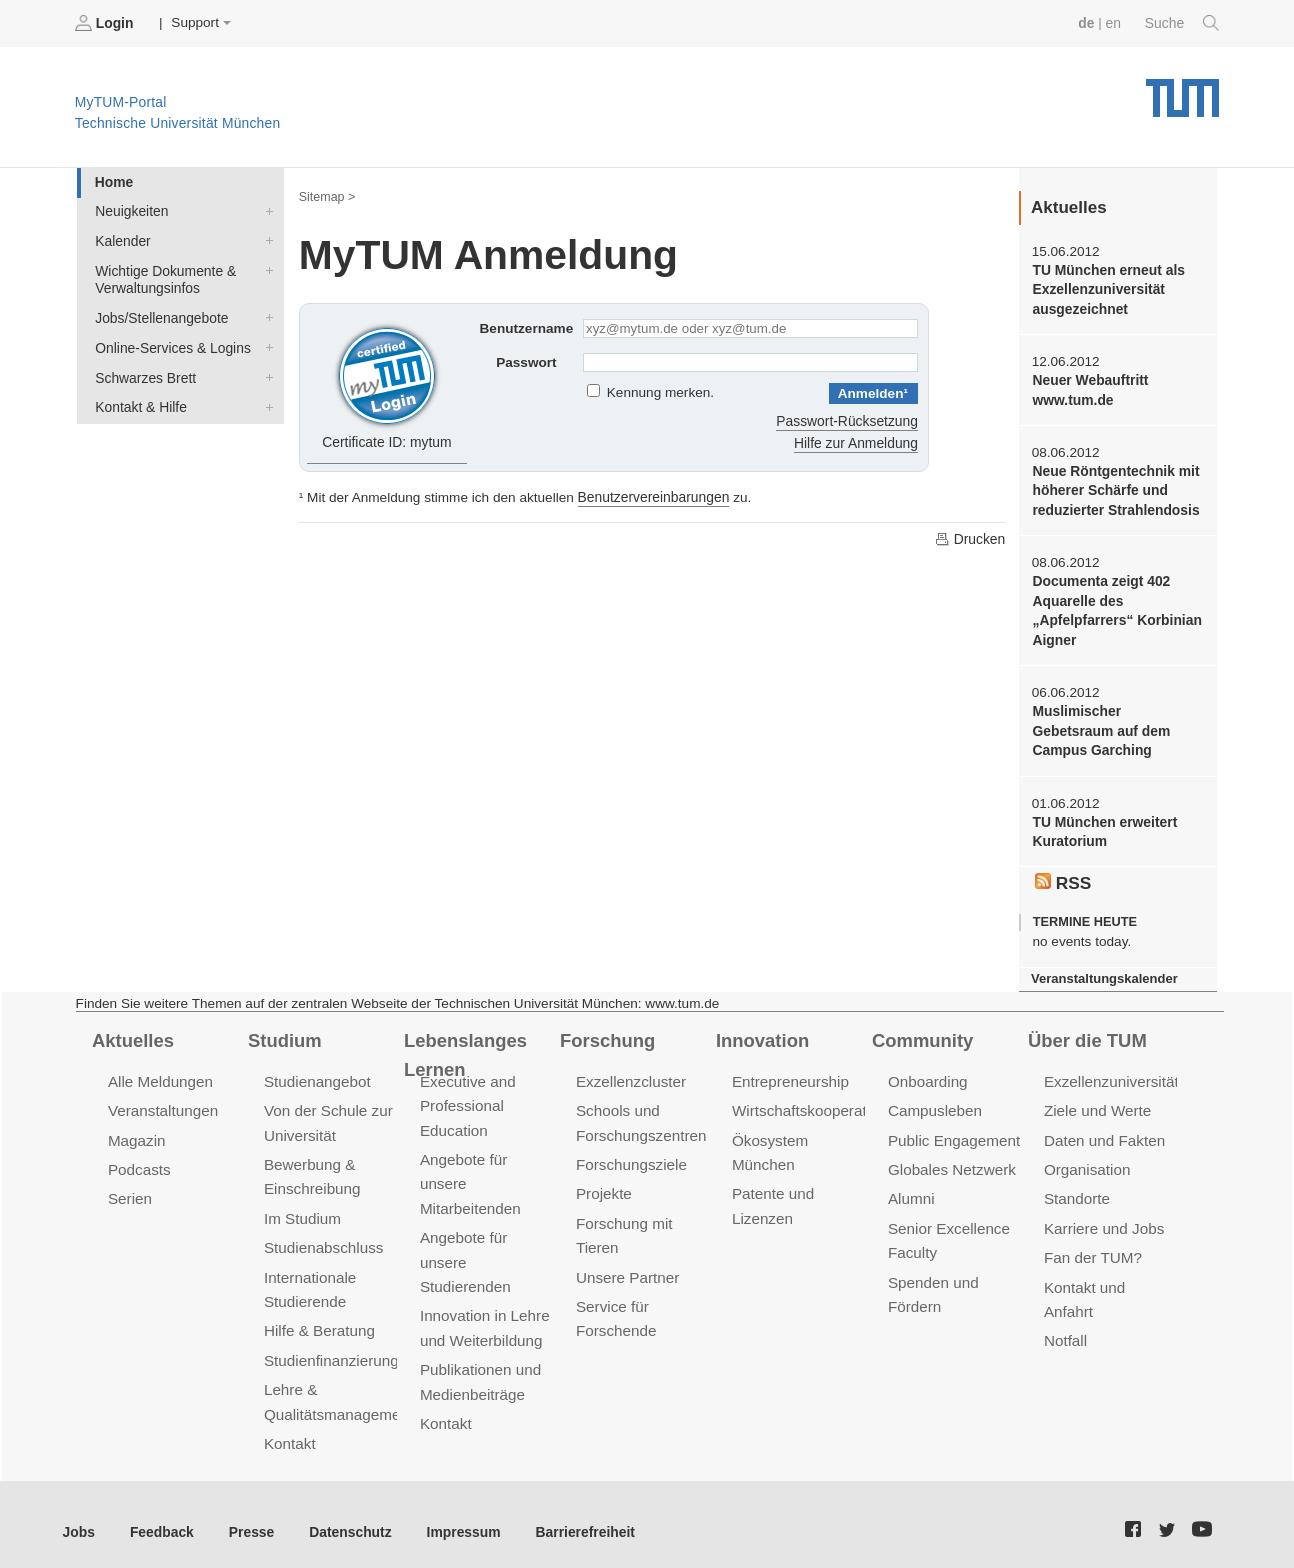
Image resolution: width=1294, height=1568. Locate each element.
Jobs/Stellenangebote (265, 315)
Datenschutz (345, 1516)
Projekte (603, 1184)
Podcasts (139, 1160)
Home (113, 181)
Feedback (160, 1516)
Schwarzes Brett (265, 373)
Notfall (1065, 1305)
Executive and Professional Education (467, 1097)
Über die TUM (1086, 1032)
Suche (1182, 23)
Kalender (265, 239)
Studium (284, 1032)
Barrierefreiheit (575, 1516)
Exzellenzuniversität (1110, 1073)
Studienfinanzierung (330, 1347)
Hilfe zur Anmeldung (857, 441)
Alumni (911, 1189)
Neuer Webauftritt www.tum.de (1089, 388)
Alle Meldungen (159, 1073)
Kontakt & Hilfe (265, 402)
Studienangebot (316, 1073)
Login (106, 23)
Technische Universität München (1182, 90)
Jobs (79, 1516)
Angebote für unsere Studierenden (464, 1251)
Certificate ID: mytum (387, 384)
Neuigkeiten (265, 210)
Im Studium (302, 1208)
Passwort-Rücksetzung (848, 419)
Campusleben (934, 1102)
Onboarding (927, 1073)
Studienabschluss (322, 1237)
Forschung (606, 1032)
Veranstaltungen (162, 1102)
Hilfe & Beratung (318, 1318)
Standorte (1076, 1189)
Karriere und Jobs (1103, 1218)
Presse (248, 1516)
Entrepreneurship (789, 1073)
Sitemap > (326, 196)
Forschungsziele (630, 1155)
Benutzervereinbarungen (652, 495)
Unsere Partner (626, 1266)
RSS (1063, 875)
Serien (129, 1189)
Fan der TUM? (1092, 1247)
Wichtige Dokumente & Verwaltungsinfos (265, 268)
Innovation (761, 1032)
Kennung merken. (660, 392)
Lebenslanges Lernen (464, 1046)
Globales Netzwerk (951, 1160)
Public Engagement (953, 1131)
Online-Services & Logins (265, 344)
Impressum (456, 1516)
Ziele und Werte (1096, 1102)
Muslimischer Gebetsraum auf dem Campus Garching (1117, 726)
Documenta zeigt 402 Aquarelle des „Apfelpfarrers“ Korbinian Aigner (1115, 607)
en (1114, 22)
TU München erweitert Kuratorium (1103, 826)
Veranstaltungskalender (1103, 971)
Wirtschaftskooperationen (816, 1102)
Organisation (1086, 1160)
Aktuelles (132, 1032)
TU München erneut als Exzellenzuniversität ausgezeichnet (1107, 289)
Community (921, 1032)
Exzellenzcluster (630, 1073)
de (1088, 22)
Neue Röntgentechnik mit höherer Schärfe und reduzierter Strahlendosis (1114, 488)
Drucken (970, 537)
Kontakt (289, 1429)
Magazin (136, 1131)
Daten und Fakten (1103, 1131)
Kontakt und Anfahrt (1109, 1276)
